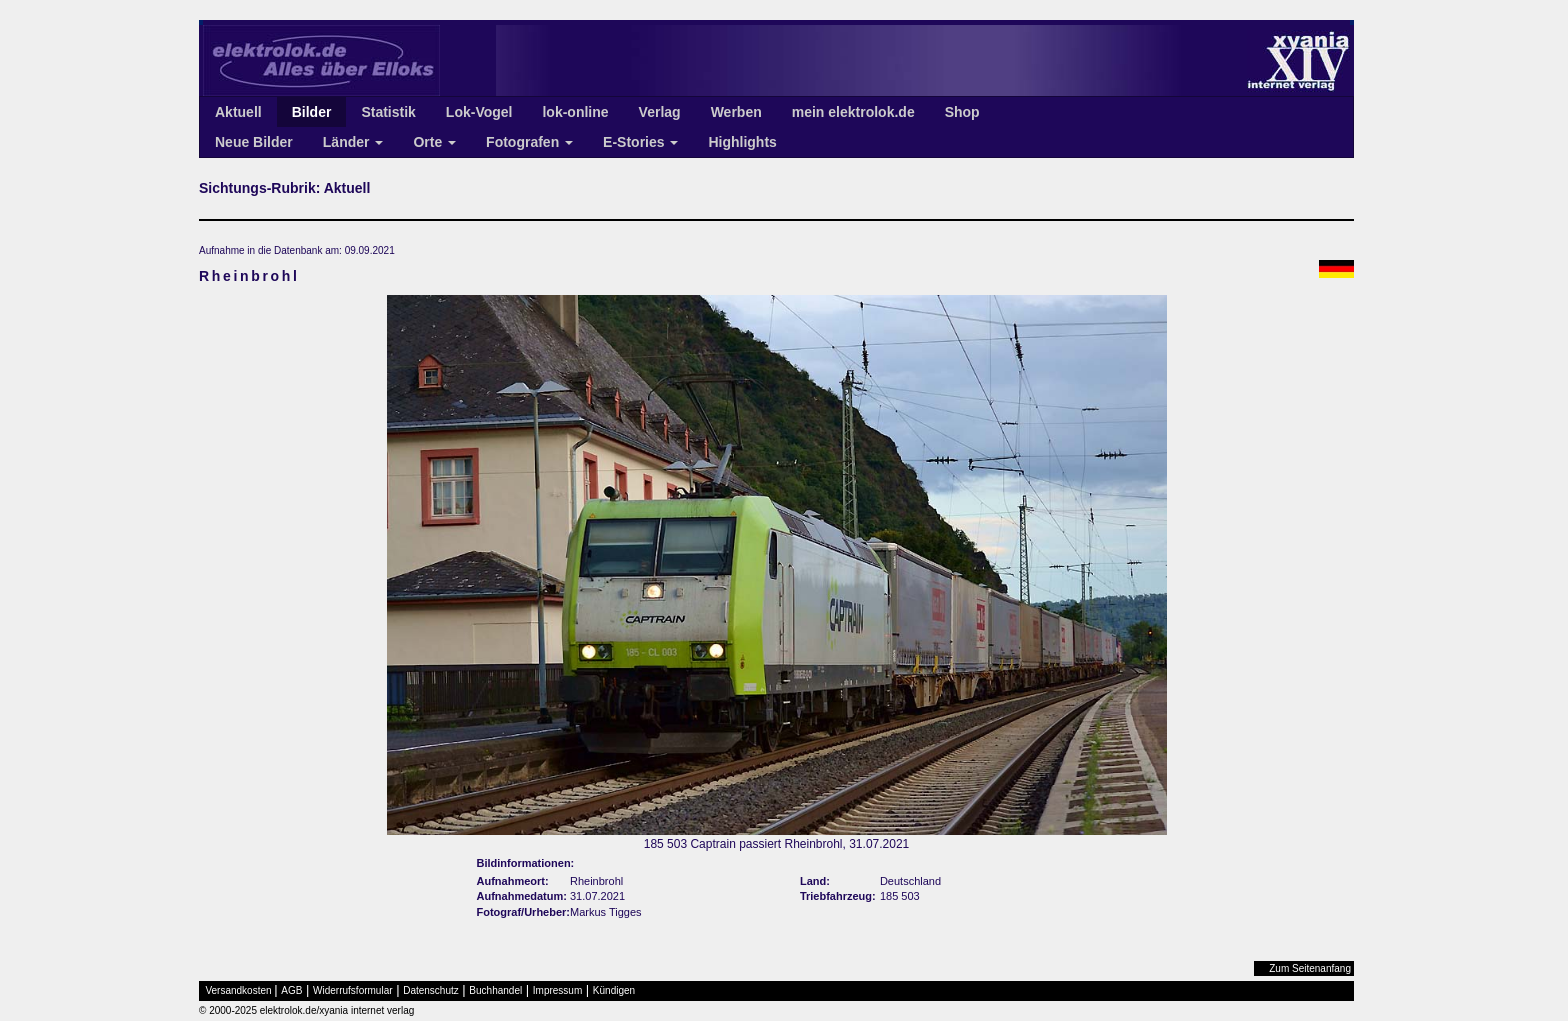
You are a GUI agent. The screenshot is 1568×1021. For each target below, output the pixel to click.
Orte (434, 142)
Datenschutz (431, 990)
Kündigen (614, 990)
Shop (962, 112)
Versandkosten (239, 990)
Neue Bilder (254, 142)
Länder (353, 142)
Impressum (557, 990)
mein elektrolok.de (853, 112)
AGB (291, 990)
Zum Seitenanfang (1310, 968)
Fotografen (529, 142)
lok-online (575, 112)
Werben (736, 112)
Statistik (388, 112)
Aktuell (238, 112)
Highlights (742, 142)
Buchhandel (495, 990)
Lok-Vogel (479, 112)
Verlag (660, 112)
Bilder (312, 112)
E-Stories (640, 142)
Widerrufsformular (352, 990)
